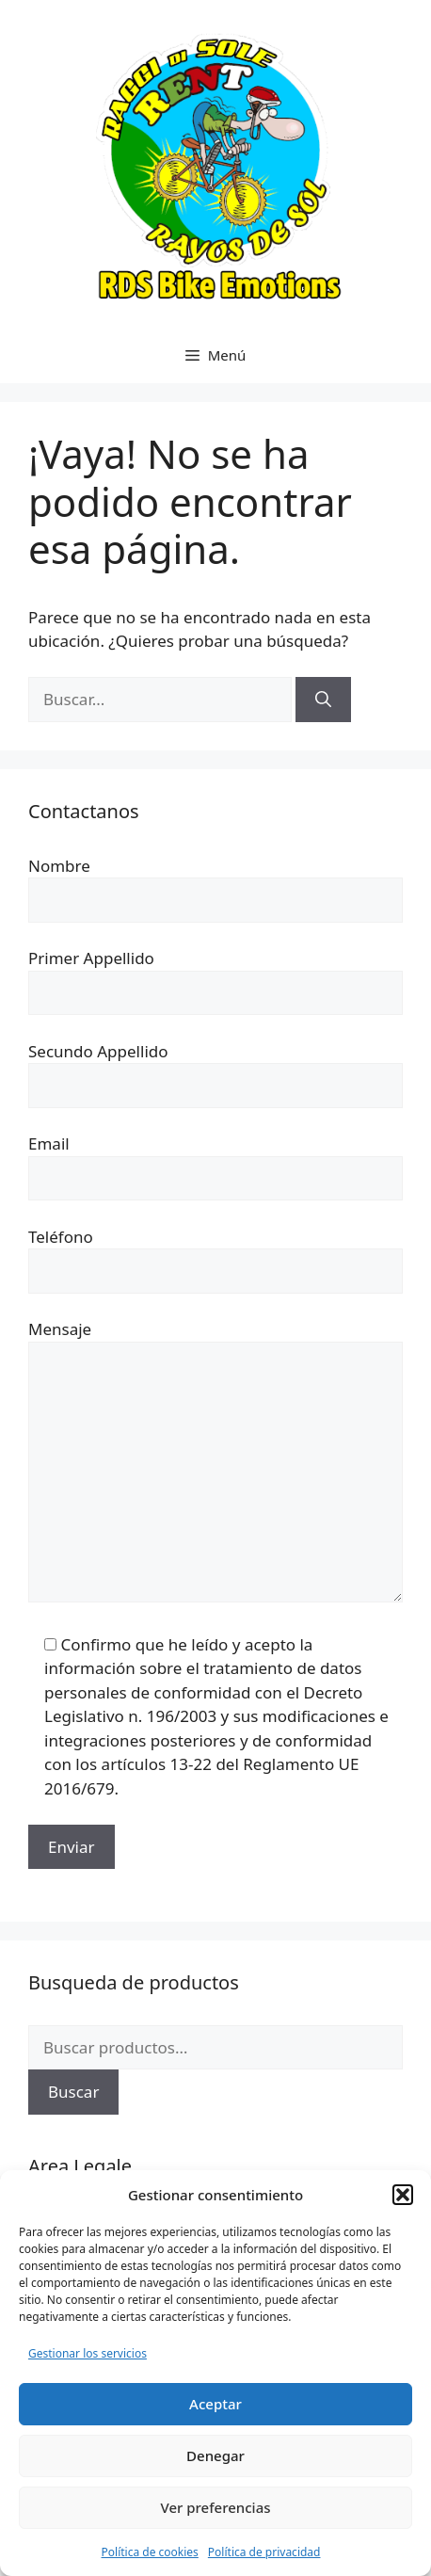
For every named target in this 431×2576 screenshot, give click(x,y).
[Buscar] (323, 699)
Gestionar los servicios (87, 2353)
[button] (402, 2194)
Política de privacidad (264, 2552)
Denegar (215, 2455)
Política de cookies (150, 2552)
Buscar (73, 2091)
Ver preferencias (215, 2507)
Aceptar (215, 2403)
